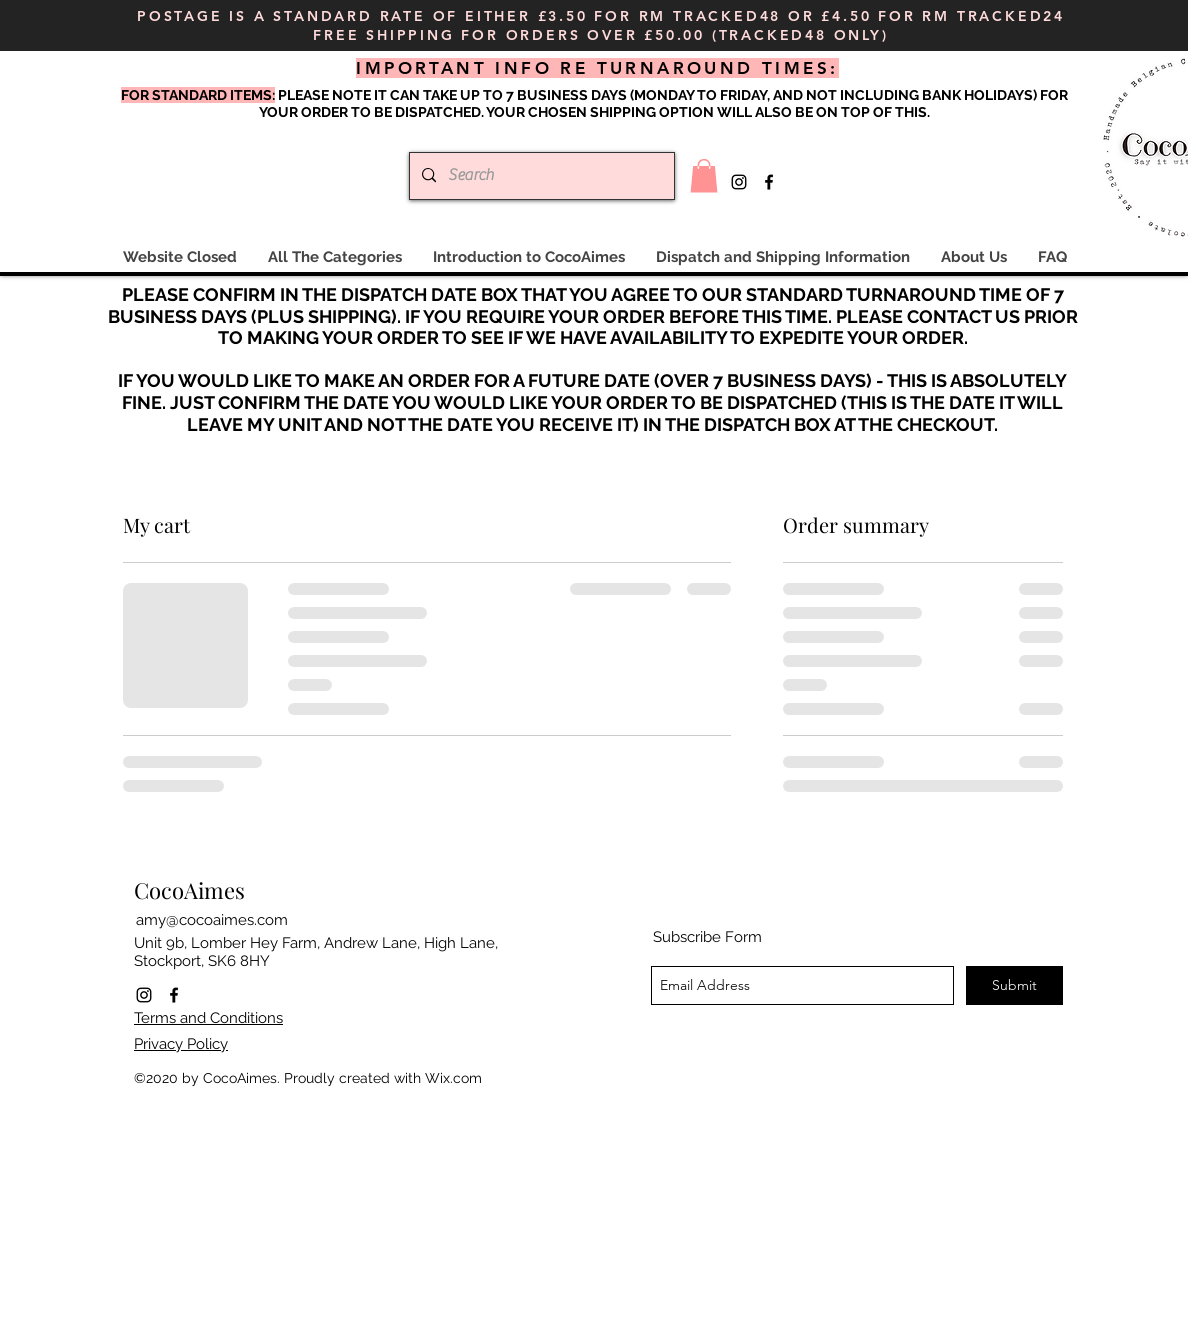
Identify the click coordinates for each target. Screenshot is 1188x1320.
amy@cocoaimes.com (212, 920)
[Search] (540, 176)
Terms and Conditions (208, 1018)
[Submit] (1014, 985)
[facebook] (769, 182)
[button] (704, 175)
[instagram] (739, 182)
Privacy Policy (181, 1044)
